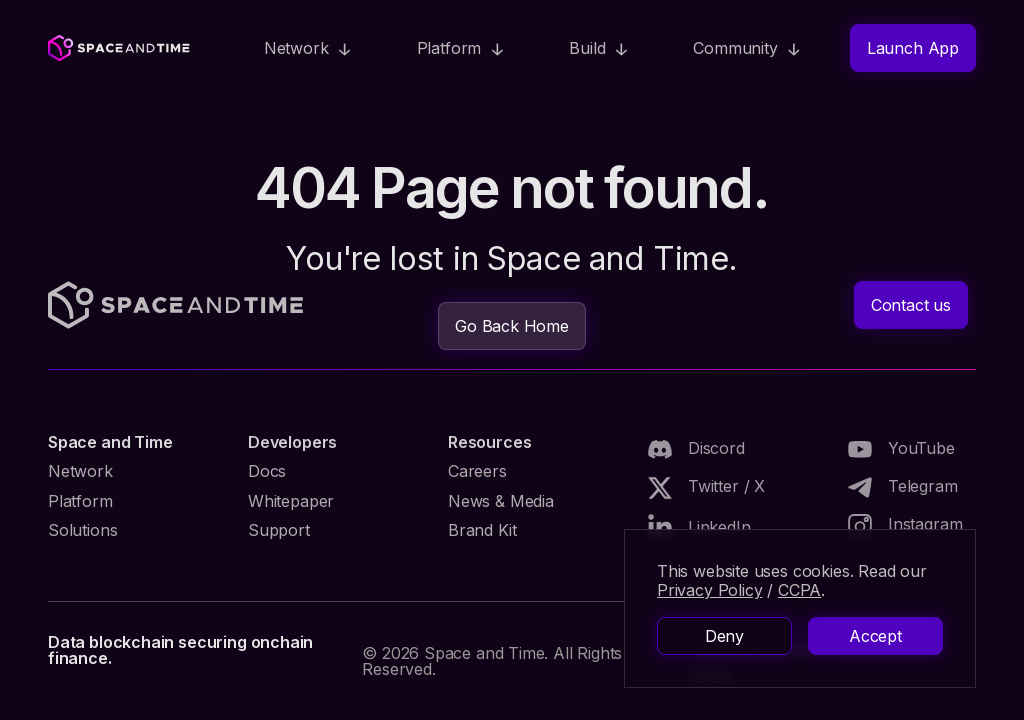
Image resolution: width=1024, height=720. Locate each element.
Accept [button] (875, 636)
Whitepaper (291, 501)
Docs (267, 471)
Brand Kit (482, 530)
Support (279, 530)
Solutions (82, 530)
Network (80, 471)
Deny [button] (724, 636)
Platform (80, 501)
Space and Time (110, 442)
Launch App (913, 48)
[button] (308, 48)
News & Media (501, 501)
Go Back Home (512, 326)
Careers (477, 471)
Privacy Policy (709, 590)
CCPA (799, 590)
